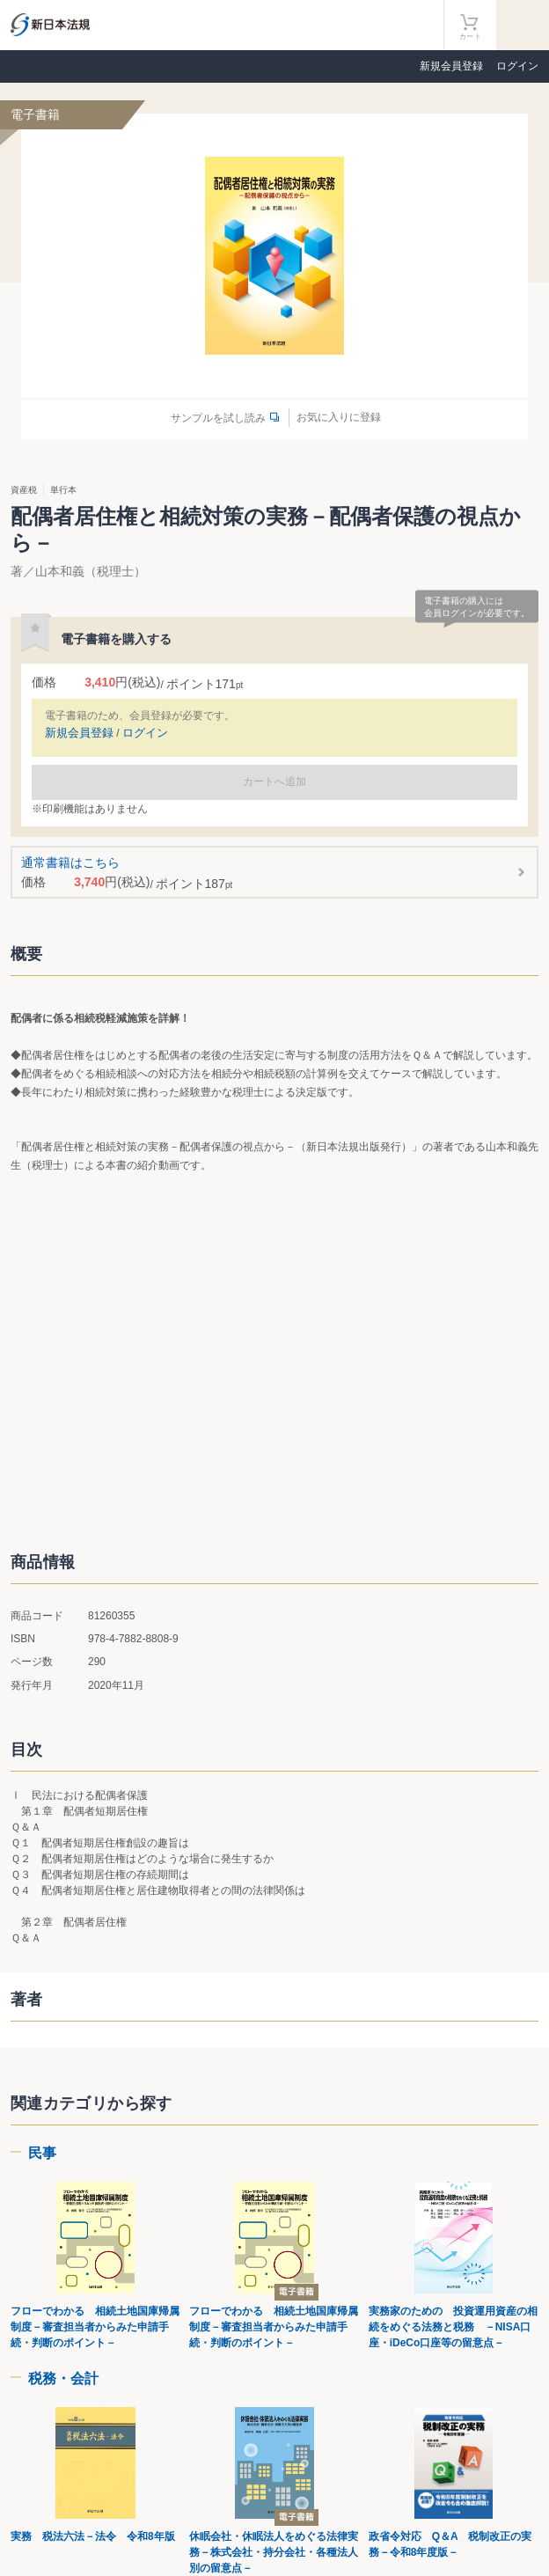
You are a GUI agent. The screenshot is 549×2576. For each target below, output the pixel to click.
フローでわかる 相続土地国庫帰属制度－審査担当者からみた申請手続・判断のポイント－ (95, 2327)
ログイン (517, 66)
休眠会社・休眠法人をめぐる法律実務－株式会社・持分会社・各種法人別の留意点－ (273, 2552)
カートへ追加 (274, 781)
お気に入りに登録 (338, 417)
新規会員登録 (451, 66)
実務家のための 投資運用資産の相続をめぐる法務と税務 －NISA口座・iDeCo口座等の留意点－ (453, 2327)
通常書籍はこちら (275, 873)
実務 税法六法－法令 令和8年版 (93, 2536)
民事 (42, 2153)
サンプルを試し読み (218, 418)
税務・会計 (63, 2378)
